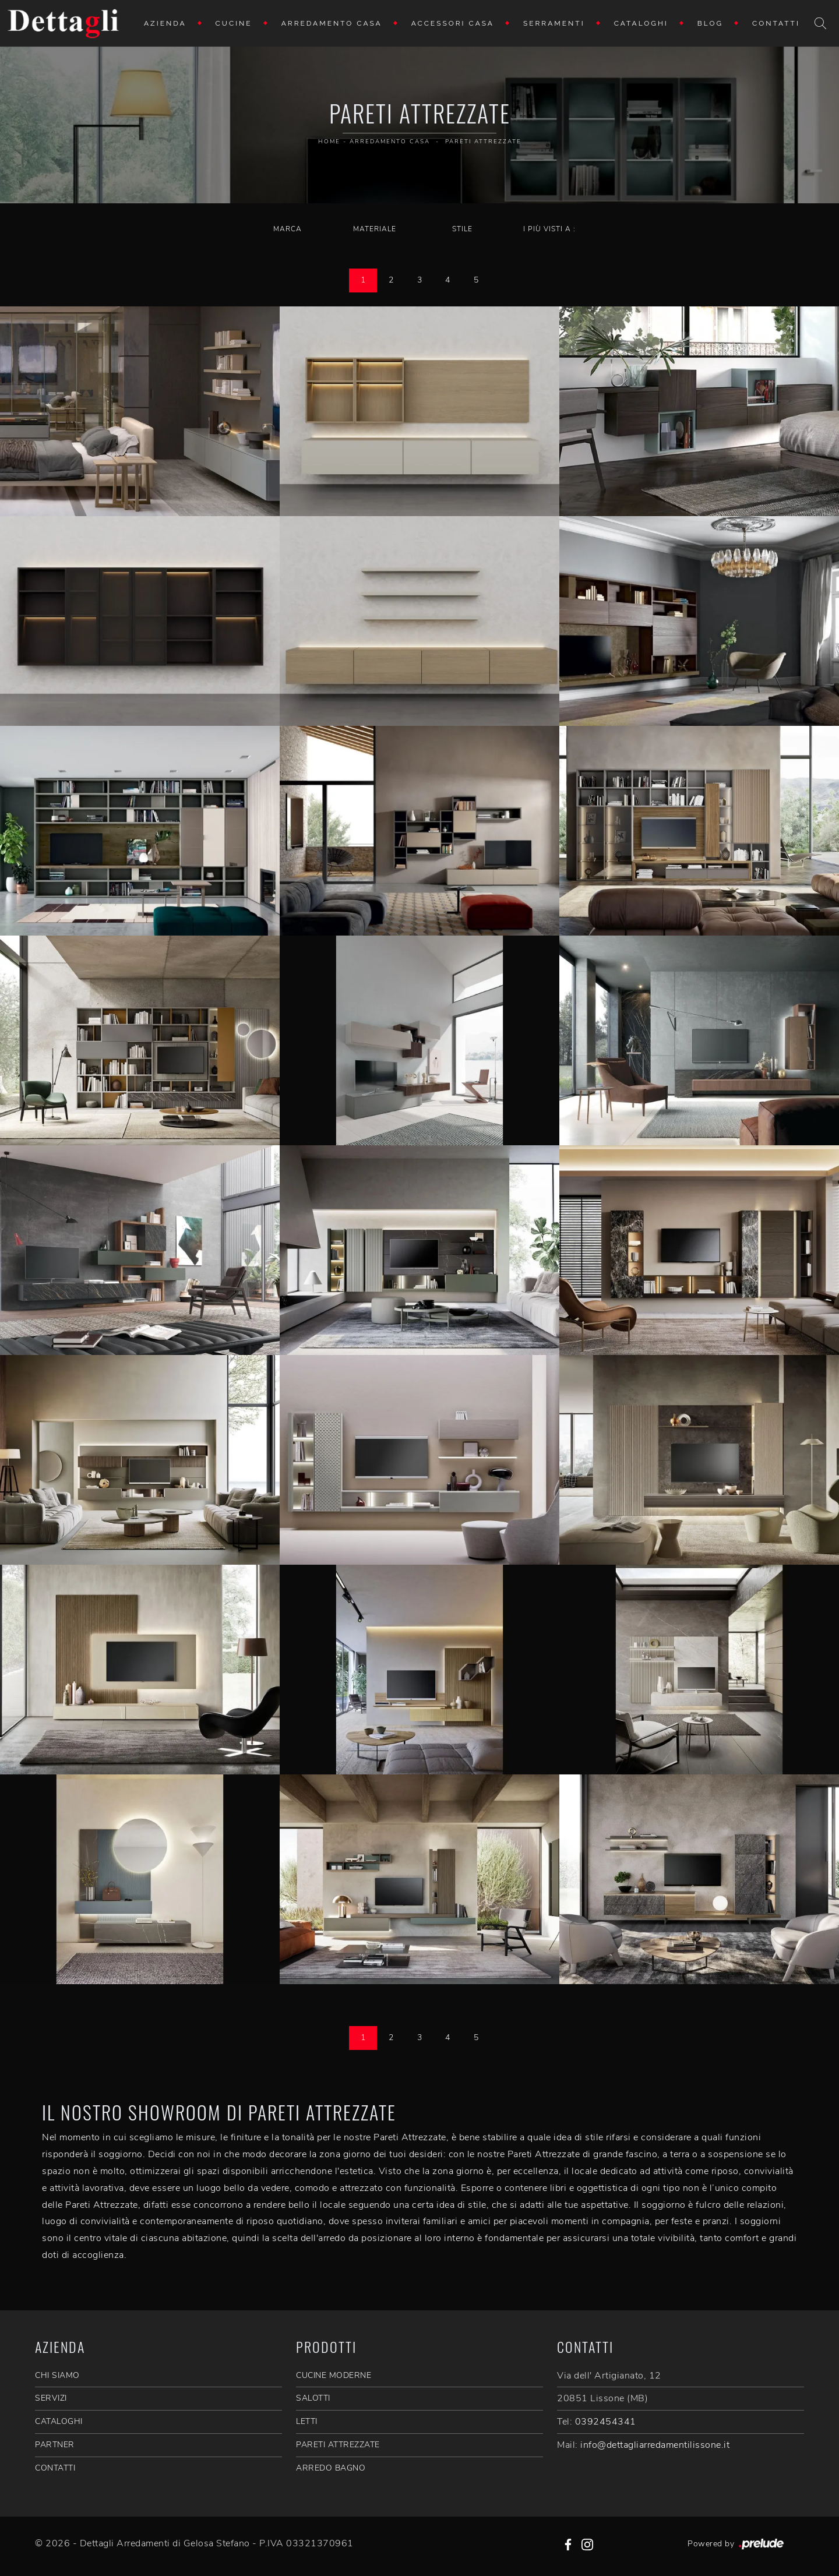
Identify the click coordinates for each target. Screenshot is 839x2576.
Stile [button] (462, 229)
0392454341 (605, 2421)
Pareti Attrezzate (483, 141)
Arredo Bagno (330, 2467)
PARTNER (55, 2444)
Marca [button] (287, 229)
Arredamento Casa (331, 23)
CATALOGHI (59, 2421)
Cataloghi (641, 23)
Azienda (165, 23)
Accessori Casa (452, 23)
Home (329, 141)
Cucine (234, 23)
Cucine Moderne (333, 2375)
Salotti (313, 2398)
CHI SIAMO (57, 2375)
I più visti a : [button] (549, 229)
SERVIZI (51, 2398)
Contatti (776, 23)
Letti (307, 2421)
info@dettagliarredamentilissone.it (654, 2445)
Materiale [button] (374, 229)
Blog (710, 23)
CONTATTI (55, 2467)
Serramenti (554, 23)
